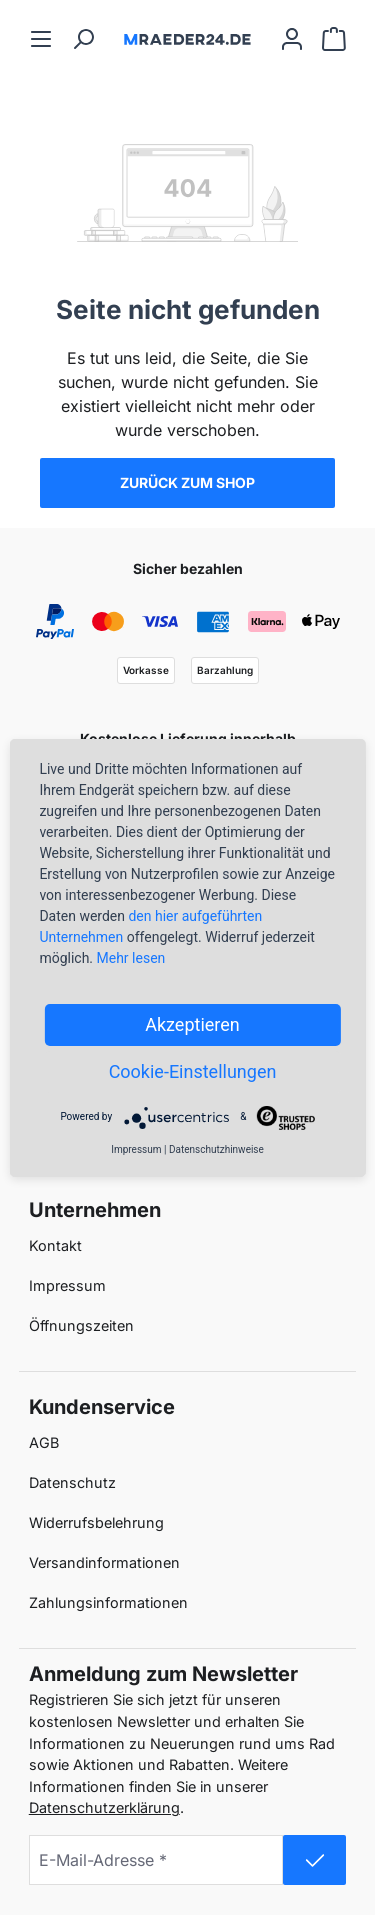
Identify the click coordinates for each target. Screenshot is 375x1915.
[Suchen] (83, 38)
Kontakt (55, 1245)
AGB (44, 1442)
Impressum (67, 1285)
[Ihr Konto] (292, 38)
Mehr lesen (131, 958)
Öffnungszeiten (81, 1325)
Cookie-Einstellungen (193, 1071)
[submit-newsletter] (315, 1860)
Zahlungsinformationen (108, 1602)
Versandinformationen (104, 1562)
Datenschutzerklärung (104, 1807)
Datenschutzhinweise (216, 1149)
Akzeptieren (192, 1024)
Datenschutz (72, 1482)
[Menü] (41, 38)
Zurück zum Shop (187, 482)
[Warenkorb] (334, 38)
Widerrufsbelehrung (96, 1522)
